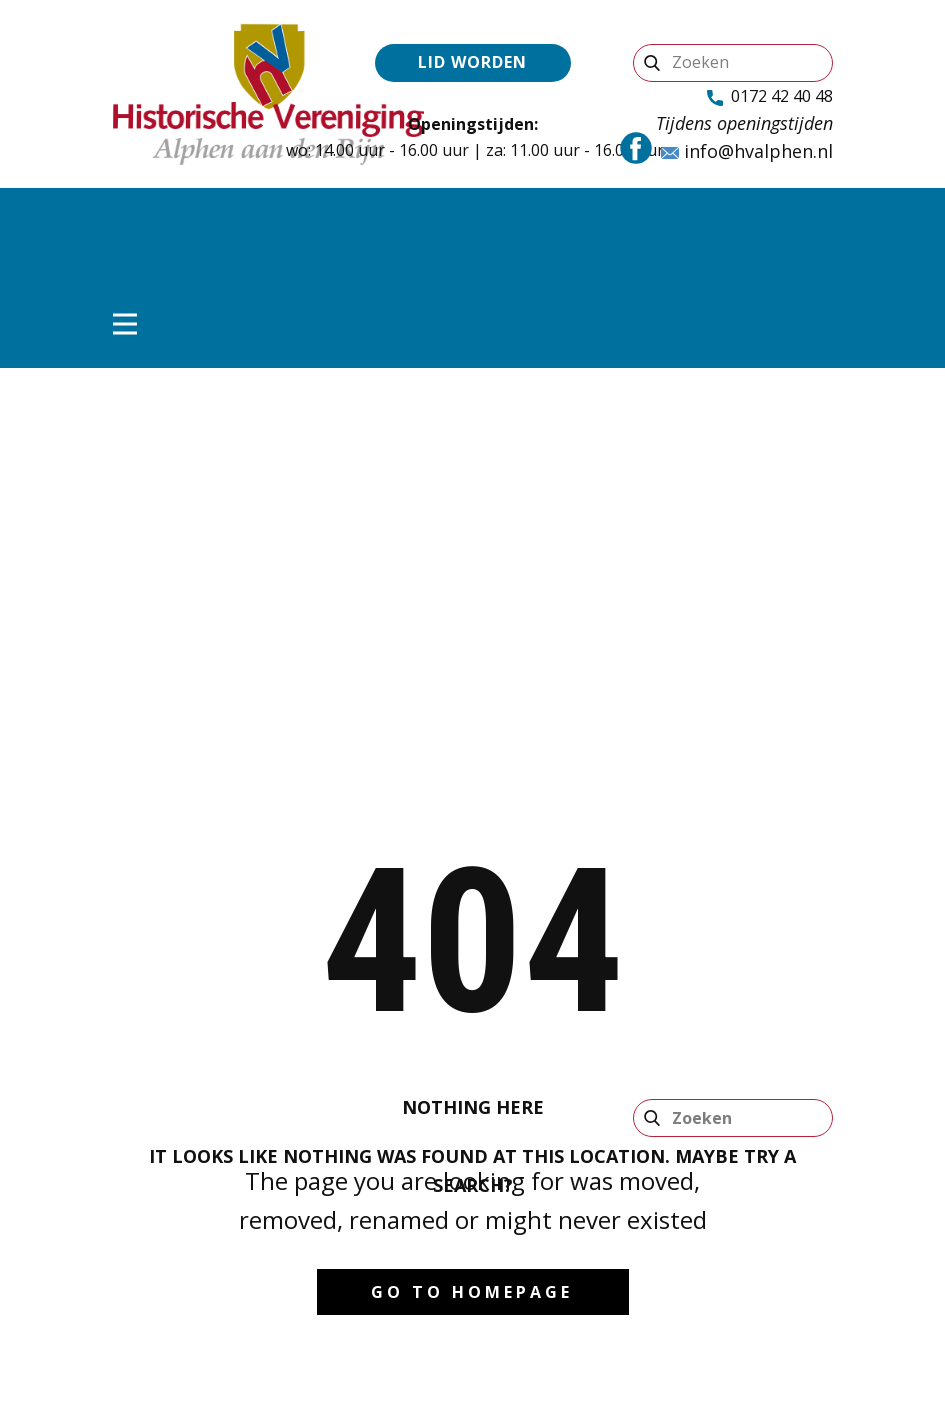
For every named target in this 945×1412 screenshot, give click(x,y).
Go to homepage (472, 1292)
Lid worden (472, 62)
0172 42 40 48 (770, 97)
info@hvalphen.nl (747, 152)
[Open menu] (125, 324)
